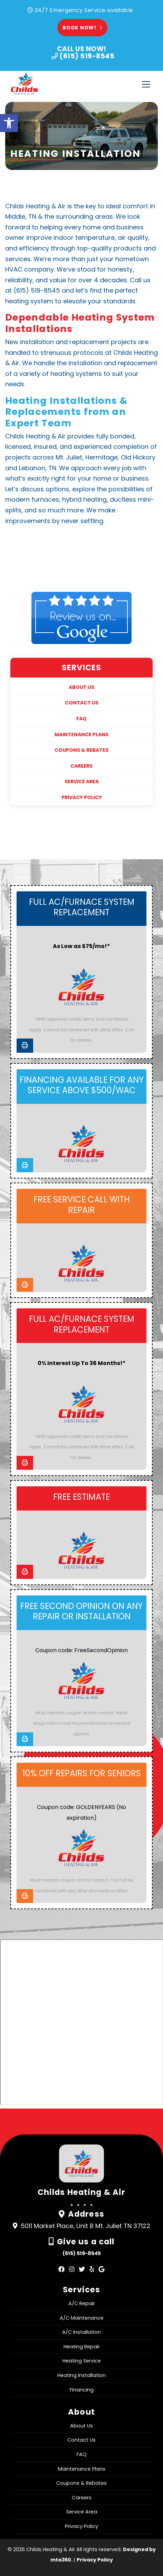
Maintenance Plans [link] (81, 734)
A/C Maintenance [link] (82, 2317)
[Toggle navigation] (146, 84)
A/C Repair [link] (81, 2303)
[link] (9, 123)
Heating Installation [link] (81, 2375)
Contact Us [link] (81, 702)
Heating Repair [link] (82, 2346)
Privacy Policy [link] (81, 797)
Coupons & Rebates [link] (81, 750)
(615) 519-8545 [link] (82, 2253)
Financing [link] (82, 2389)
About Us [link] (81, 687)
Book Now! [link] (82, 27)
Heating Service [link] (82, 2360)
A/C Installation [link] (81, 2332)
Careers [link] (81, 766)
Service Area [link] (82, 781)
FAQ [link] (81, 718)
